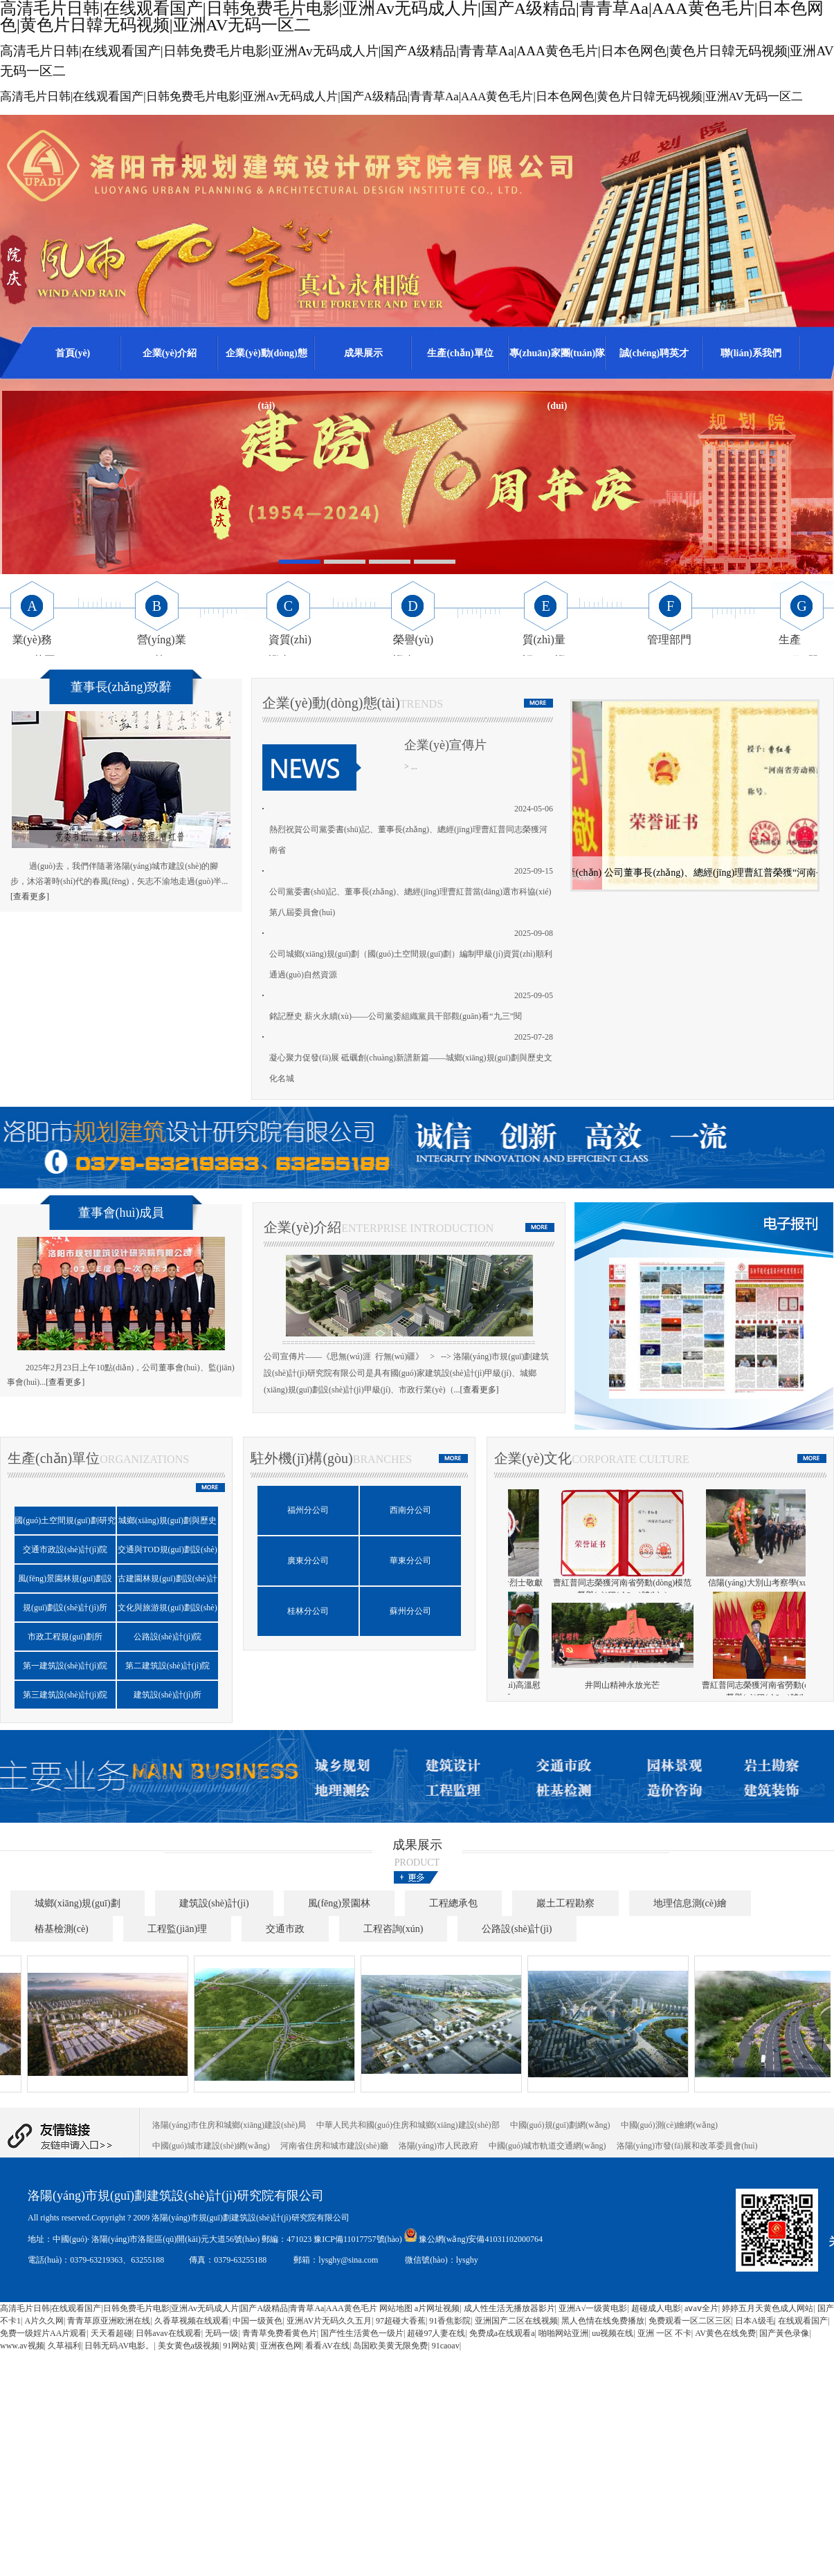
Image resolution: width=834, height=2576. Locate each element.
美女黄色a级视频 (188, 2345)
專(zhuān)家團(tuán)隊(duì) (557, 364)
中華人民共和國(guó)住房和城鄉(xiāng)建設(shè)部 (408, 2125)
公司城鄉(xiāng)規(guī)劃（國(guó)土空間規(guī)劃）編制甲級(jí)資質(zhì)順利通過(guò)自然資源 (410, 964)
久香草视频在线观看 (191, 2321)
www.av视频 (22, 2345)
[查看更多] (29, 896)
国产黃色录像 (784, 2333)
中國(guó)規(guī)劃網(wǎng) (560, 2125)
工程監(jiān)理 (177, 1929)
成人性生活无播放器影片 (509, 2308)
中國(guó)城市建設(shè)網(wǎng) (211, 2146)
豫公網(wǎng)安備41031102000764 (481, 2239)
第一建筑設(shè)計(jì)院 (65, 1666)
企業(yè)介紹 (170, 353)
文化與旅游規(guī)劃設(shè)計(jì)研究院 (167, 1612)
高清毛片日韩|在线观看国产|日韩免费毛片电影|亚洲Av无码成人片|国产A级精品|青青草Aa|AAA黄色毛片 (188, 2308)
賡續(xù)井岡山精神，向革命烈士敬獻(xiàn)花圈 (735, 1589)
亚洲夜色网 (281, 2345)
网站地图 (396, 2308)
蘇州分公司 (410, 1611)
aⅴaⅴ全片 (701, 2308)
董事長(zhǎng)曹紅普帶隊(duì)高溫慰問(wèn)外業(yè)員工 (735, 1691)
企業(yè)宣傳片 (445, 745)
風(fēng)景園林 (339, 1903)
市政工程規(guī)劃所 (65, 1636)
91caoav (446, 2345)
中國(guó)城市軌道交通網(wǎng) (547, 2146)
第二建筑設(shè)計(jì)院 (167, 1666)
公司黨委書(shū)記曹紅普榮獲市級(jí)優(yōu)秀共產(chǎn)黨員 (695, 878)
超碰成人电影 (656, 2308)
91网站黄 (239, 2345)
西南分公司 (410, 1510)
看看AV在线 (327, 2345)
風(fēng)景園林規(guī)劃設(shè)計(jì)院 (65, 1583)
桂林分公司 (308, 1611)
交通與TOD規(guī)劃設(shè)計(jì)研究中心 (167, 1554)
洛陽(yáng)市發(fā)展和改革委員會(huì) (687, 2146)
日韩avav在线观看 (168, 2333)
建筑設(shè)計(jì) (214, 1903)
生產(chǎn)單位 (460, 353)
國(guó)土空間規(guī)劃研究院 (65, 1525)
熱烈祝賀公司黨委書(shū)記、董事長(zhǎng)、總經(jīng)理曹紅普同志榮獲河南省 (408, 840)
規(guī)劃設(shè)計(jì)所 (65, 1607)
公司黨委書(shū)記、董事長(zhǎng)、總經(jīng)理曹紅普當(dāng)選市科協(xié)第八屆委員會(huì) (410, 902)
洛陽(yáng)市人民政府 (438, 2146)
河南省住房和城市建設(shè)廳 (334, 2146)
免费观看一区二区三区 (690, 2321)
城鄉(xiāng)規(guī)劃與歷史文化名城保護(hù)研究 (167, 1525)
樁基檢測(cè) (62, 1929)
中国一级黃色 (257, 2321)
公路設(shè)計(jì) (517, 1929)
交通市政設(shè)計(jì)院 (65, 1549)
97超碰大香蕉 (401, 2321)
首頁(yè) (73, 353)
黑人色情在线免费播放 (602, 2321)
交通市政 (285, 1929)
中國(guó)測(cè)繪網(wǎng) (669, 2125)
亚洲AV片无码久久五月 (329, 2321)
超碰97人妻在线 (436, 2333)
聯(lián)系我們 (750, 353)
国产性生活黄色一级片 (362, 2333)
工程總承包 (453, 1903)
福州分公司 (308, 1510)
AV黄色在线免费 (725, 2333)
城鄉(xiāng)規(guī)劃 (77, 1903)
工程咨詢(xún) (393, 1929)
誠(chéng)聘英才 (654, 353)
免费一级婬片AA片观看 (43, 2333)
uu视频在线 (612, 2333)
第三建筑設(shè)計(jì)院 (65, 1695)
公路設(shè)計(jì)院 (168, 1636)
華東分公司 (410, 1560)
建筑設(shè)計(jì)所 (168, 1695)
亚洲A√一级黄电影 (593, 2308)
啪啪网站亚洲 (563, 2333)
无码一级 (221, 2333)
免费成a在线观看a (502, 2333)
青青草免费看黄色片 (279, 2333)
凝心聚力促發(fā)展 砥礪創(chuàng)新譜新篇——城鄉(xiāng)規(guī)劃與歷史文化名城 (410, 1068)
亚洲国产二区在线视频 (516, 2321)
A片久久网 (44, 2321)
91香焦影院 (450, 2321)
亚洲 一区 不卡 (664, 2333)
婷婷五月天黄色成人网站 (767, 2308)
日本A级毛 (754, 2321)
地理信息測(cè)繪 (690, 1903)
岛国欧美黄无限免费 (390, 2345)
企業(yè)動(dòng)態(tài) (266, 364)
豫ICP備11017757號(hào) (359, 2239)
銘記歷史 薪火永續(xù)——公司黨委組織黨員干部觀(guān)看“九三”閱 (395, 1016)
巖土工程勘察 (565, 1903)
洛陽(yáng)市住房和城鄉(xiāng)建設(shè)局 (229, 2125)
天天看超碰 (111, 2333)
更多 (417, 1877)
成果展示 (363, 353)
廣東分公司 (308, 1560)
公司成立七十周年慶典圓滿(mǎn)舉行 (585, 1685)
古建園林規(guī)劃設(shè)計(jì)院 (167, 1583)
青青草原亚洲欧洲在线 (108, 2321)
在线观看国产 (803, 2321)
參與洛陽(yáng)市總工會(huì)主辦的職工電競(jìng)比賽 (586, 1589)
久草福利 (64, 2345)
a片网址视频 (437, 2308)
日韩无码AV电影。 (119, 2345)
